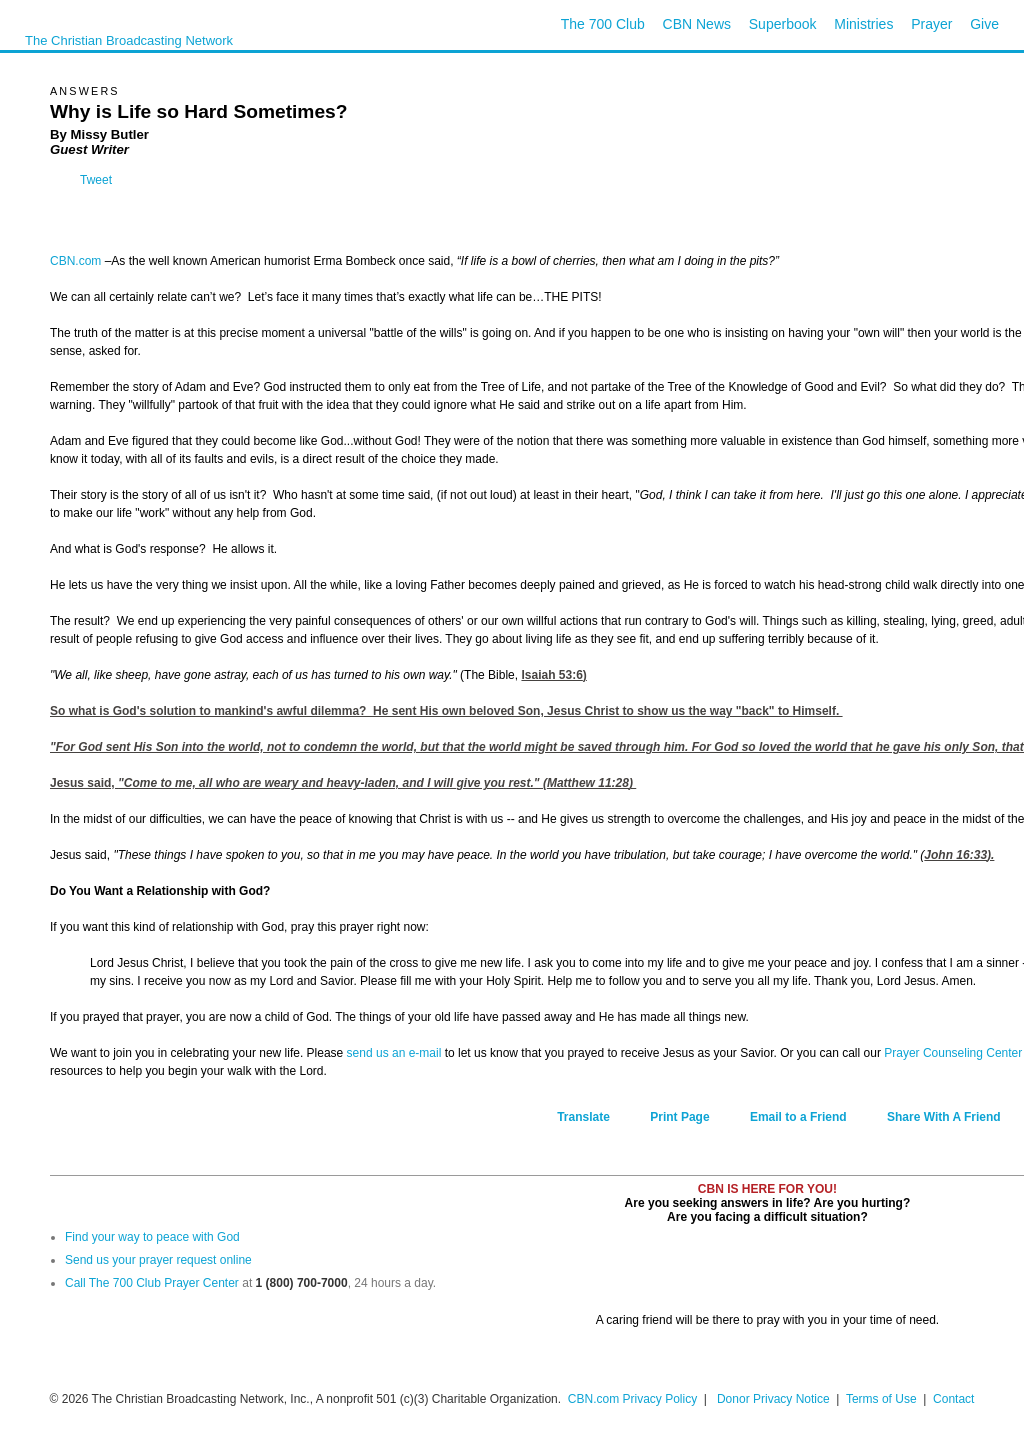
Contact (953, 1399)
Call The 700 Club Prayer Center (152, 1283)
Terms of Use (883, 1399)
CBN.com (75, 261)
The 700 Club (603, 24)
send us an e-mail (394, 1053)
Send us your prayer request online (158, 1260)
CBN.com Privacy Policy (632, 1399)
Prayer (931, 24)
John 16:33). (959, 855)
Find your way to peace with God (152, 1237)
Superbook (783, 24)
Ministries (863, 24)
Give (984, 24)
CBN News (697, 24)
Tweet (96, 180)
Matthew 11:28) (590, 783)
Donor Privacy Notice (773, 1399)
